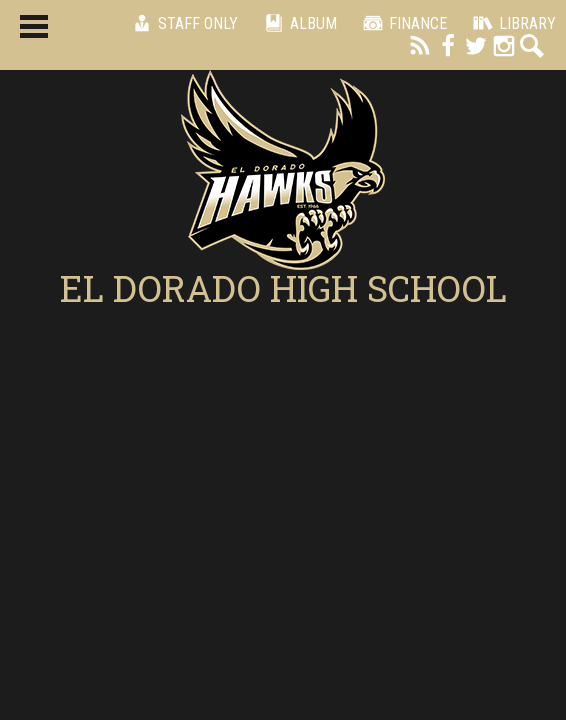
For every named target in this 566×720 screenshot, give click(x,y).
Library (511, 23)
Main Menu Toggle (34, 26)
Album (297, 23)
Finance (402, 23)
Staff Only (182, 23)
